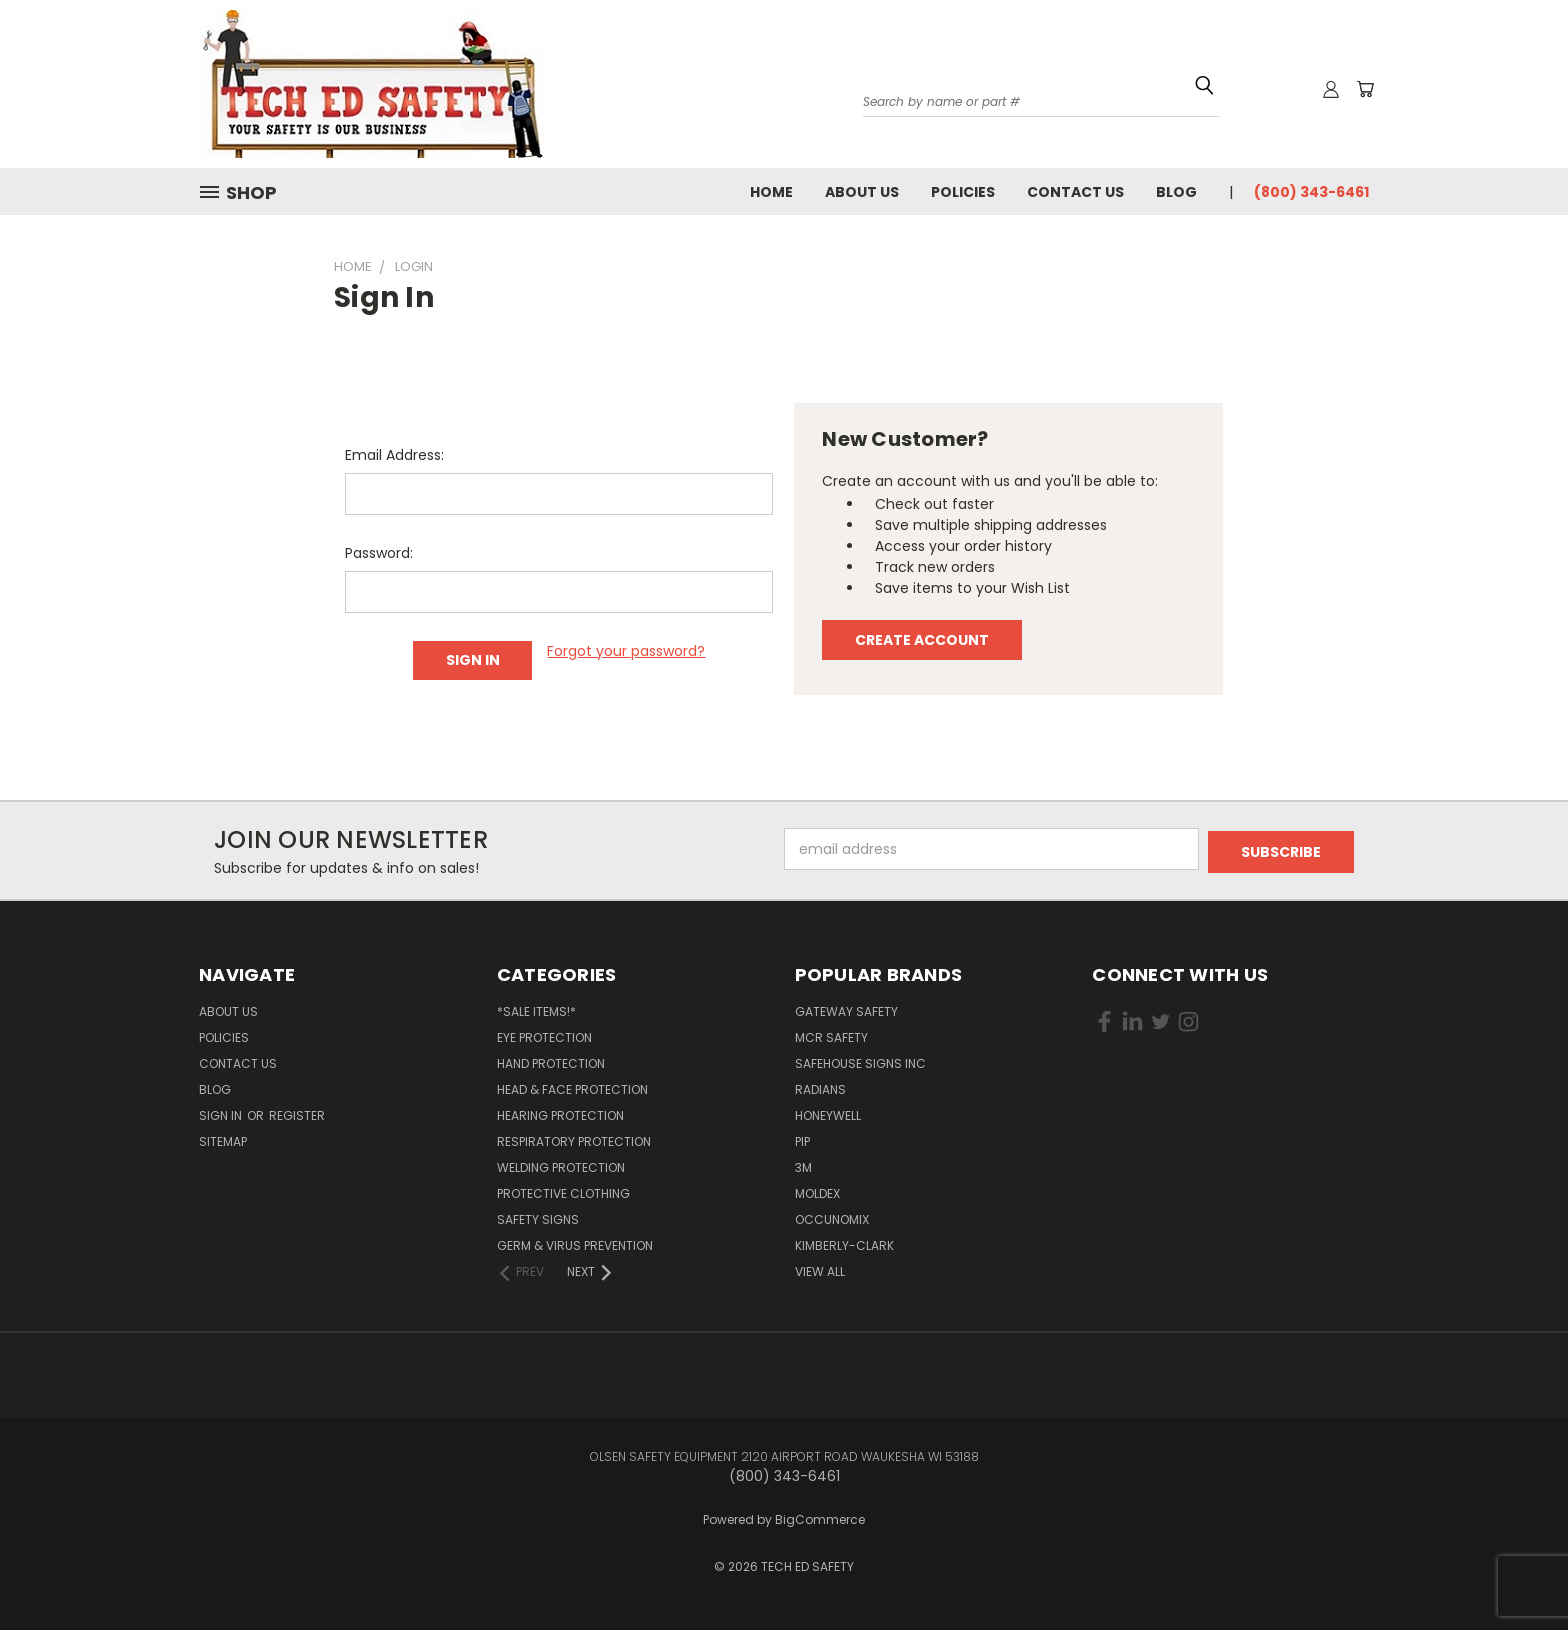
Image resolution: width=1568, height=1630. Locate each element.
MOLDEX (817, 1193)
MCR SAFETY (831, 1037)
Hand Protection (551, 1063)
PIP (802, 1141)
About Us (862, 192)
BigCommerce (820, 1519)
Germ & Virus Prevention (575, 1245)
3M (803, 1167)
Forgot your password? (626, 651)
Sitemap (223, 1141)
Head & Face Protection (572, 1089)
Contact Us (1075, 192)
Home (771, 192)
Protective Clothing (563, 1193)
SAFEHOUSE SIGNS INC (860, 1063)
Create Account (922, 640)
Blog (1176, 192)
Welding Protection (561, 1167)
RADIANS (820, 1089)
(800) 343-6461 (1311, 192)
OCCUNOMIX (832, 1219)
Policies (963, 192)
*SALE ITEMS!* (536, 1011)
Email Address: (394, 455)
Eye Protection (544, 1037)
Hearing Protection (560, 1115)
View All (820, 1271)
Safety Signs (538, 1219)
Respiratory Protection (574, 1141)
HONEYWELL (828, 1115)
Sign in (222, 1115)
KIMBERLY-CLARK (844, 1245)
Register (297, 1115)
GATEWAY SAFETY (846, 1011)
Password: (379, 553)
